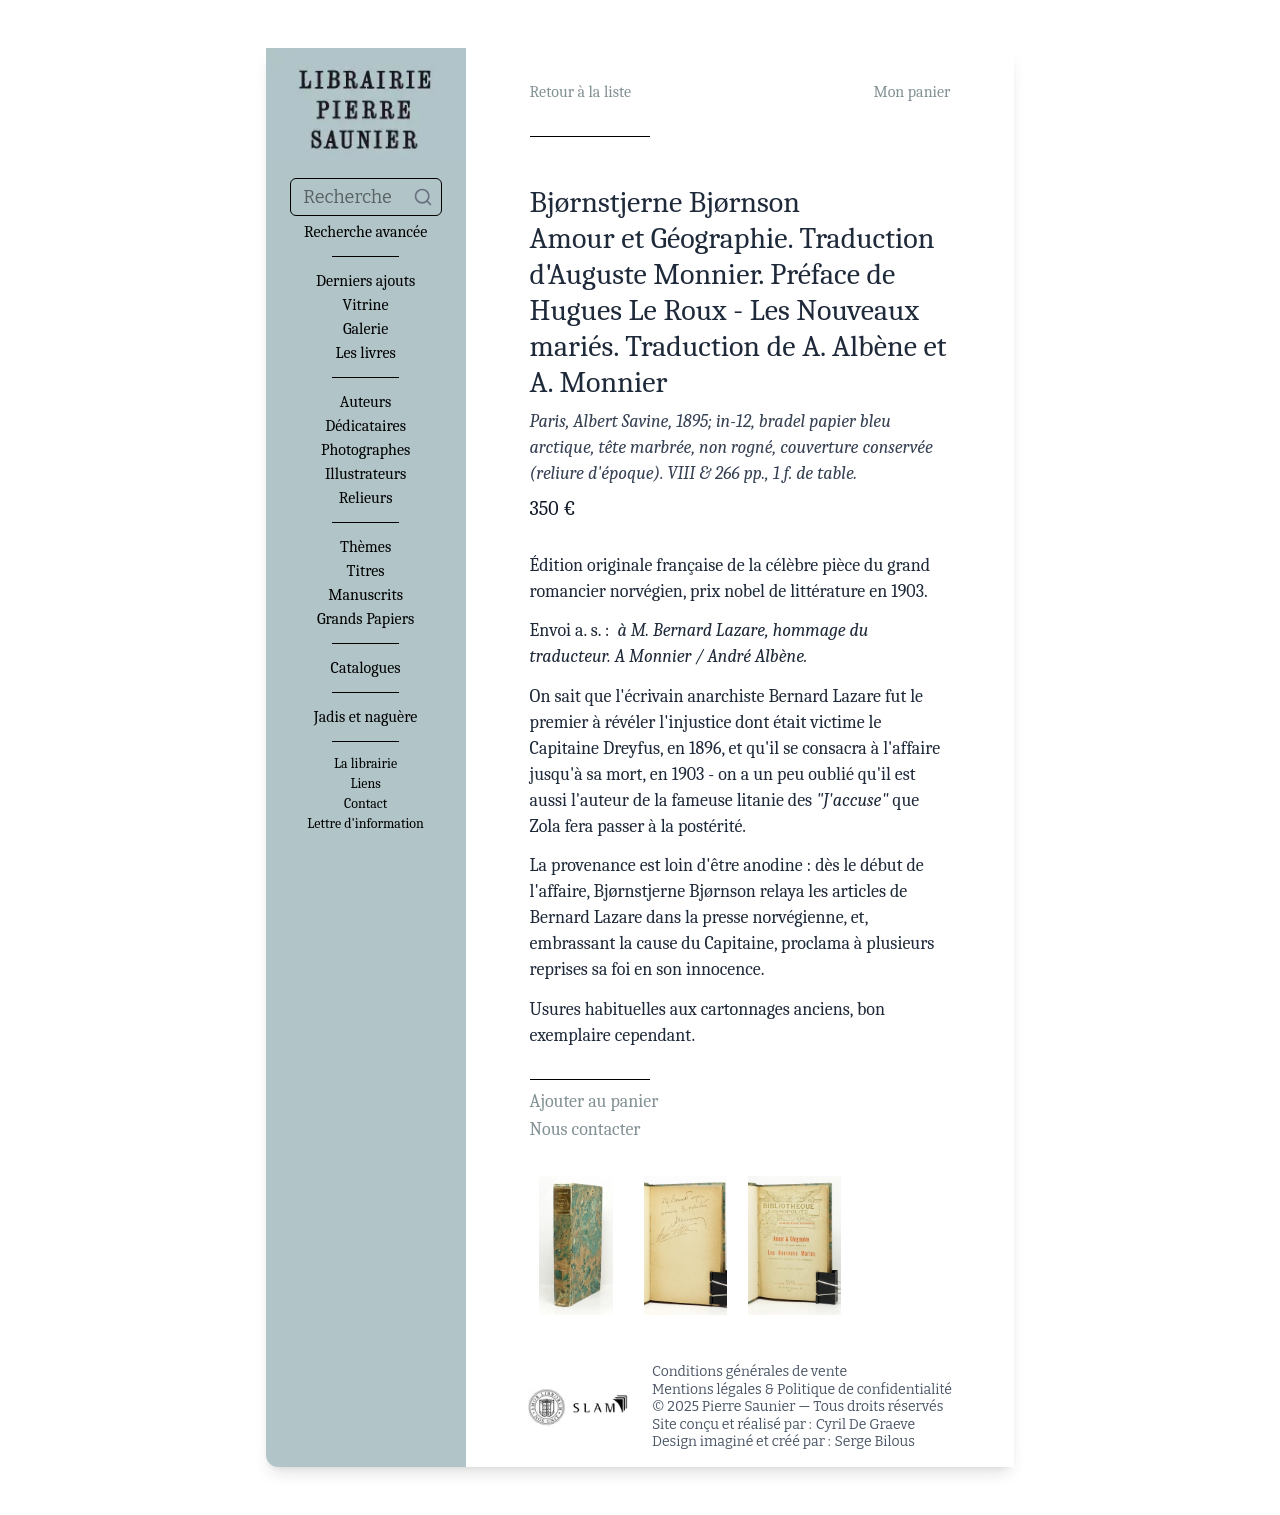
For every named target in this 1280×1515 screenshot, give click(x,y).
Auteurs (366, 402)
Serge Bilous (875, 1441)
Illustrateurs (365, 474)
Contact (365, 804)
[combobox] (366, 197)
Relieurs (366, 498)
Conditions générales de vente (749, 1371)
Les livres (365, 353)
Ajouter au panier (594, 1101)
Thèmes (365, 547)
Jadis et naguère (365, 717)
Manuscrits (365, 595)
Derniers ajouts (365, 281)
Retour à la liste (580, 92)
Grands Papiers (365, 619)
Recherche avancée (365, 232)
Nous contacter (585, 1129)
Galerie (365, 329)
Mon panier (911, 92)
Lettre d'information (365, 824)
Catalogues (366, 668)
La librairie (365, 764)
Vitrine (366, 305)
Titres (366, 571)
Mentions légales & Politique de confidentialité (802, 1389)
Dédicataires (365, 426)
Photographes (365, 450)
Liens (365, 784)
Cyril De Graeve (865, 1424)
